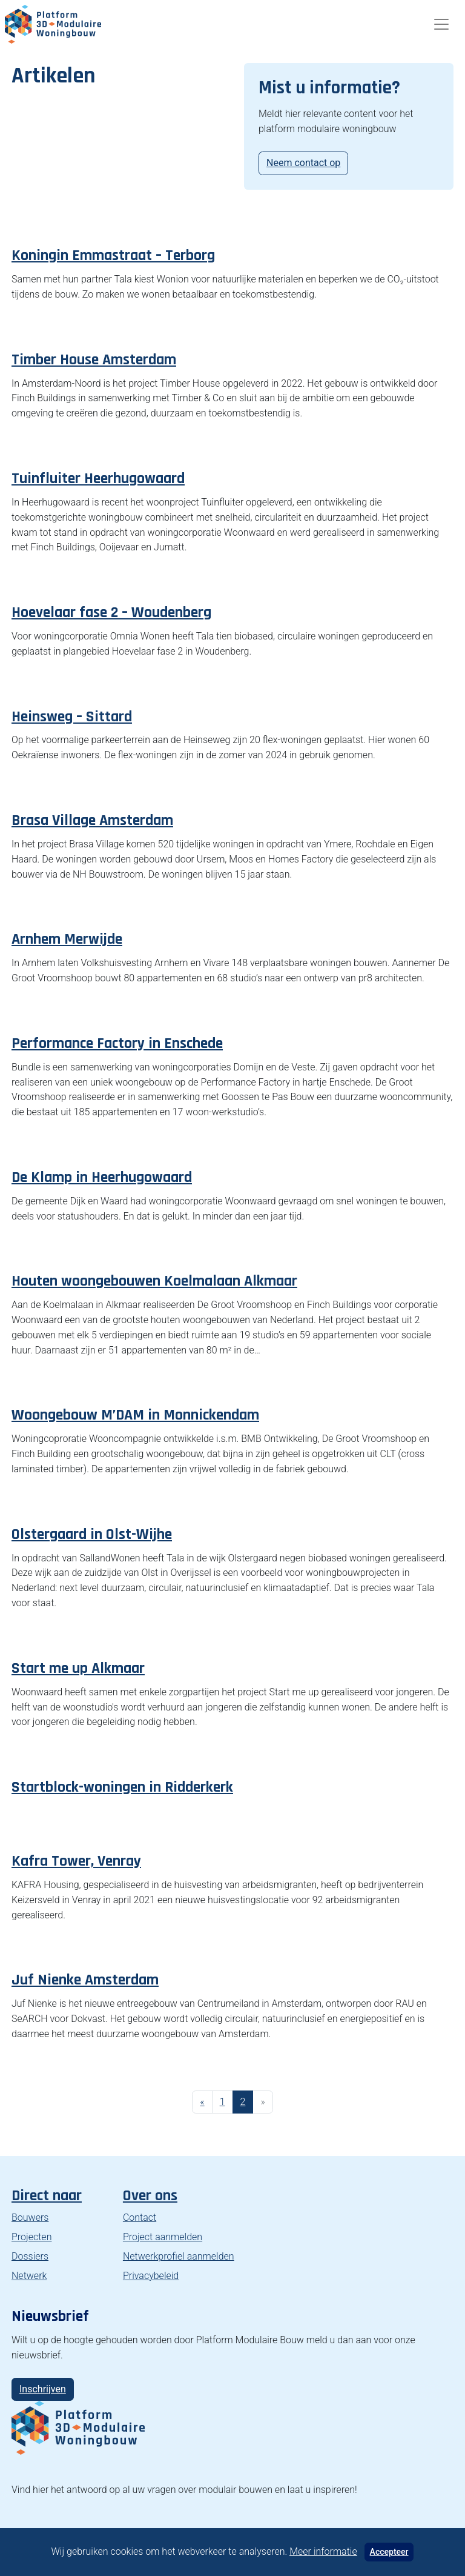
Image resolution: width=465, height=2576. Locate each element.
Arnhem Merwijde (67, 939)
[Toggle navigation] (441, 24)
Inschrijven (42, 2389)
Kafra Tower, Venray (76, 1861)
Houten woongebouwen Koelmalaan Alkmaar (154, 1281)
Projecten (31, 2237)
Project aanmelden (162, 2237)
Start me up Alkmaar (78, 1668)
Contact (139, 2217)
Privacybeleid (151, 2275)
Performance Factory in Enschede (117, 1043)
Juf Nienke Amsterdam (85, 1980)
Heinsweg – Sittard (72, 717)
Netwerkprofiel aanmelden (178, 2256)
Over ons (150, 2196)
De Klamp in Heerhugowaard (102, 1177)
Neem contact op (303, 163)
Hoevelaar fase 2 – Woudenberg (111, 612)
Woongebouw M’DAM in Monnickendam (135, 1415)
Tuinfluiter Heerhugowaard (98, 479)
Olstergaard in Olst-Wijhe (92, 1534)
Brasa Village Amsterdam (92, 820)
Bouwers (30, 2217)
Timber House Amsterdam (94, 360)
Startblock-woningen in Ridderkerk (122, 1787)
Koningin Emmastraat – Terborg (113, 255)
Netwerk (29, 2275)
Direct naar (47, 2196)
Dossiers (30, 2256)
